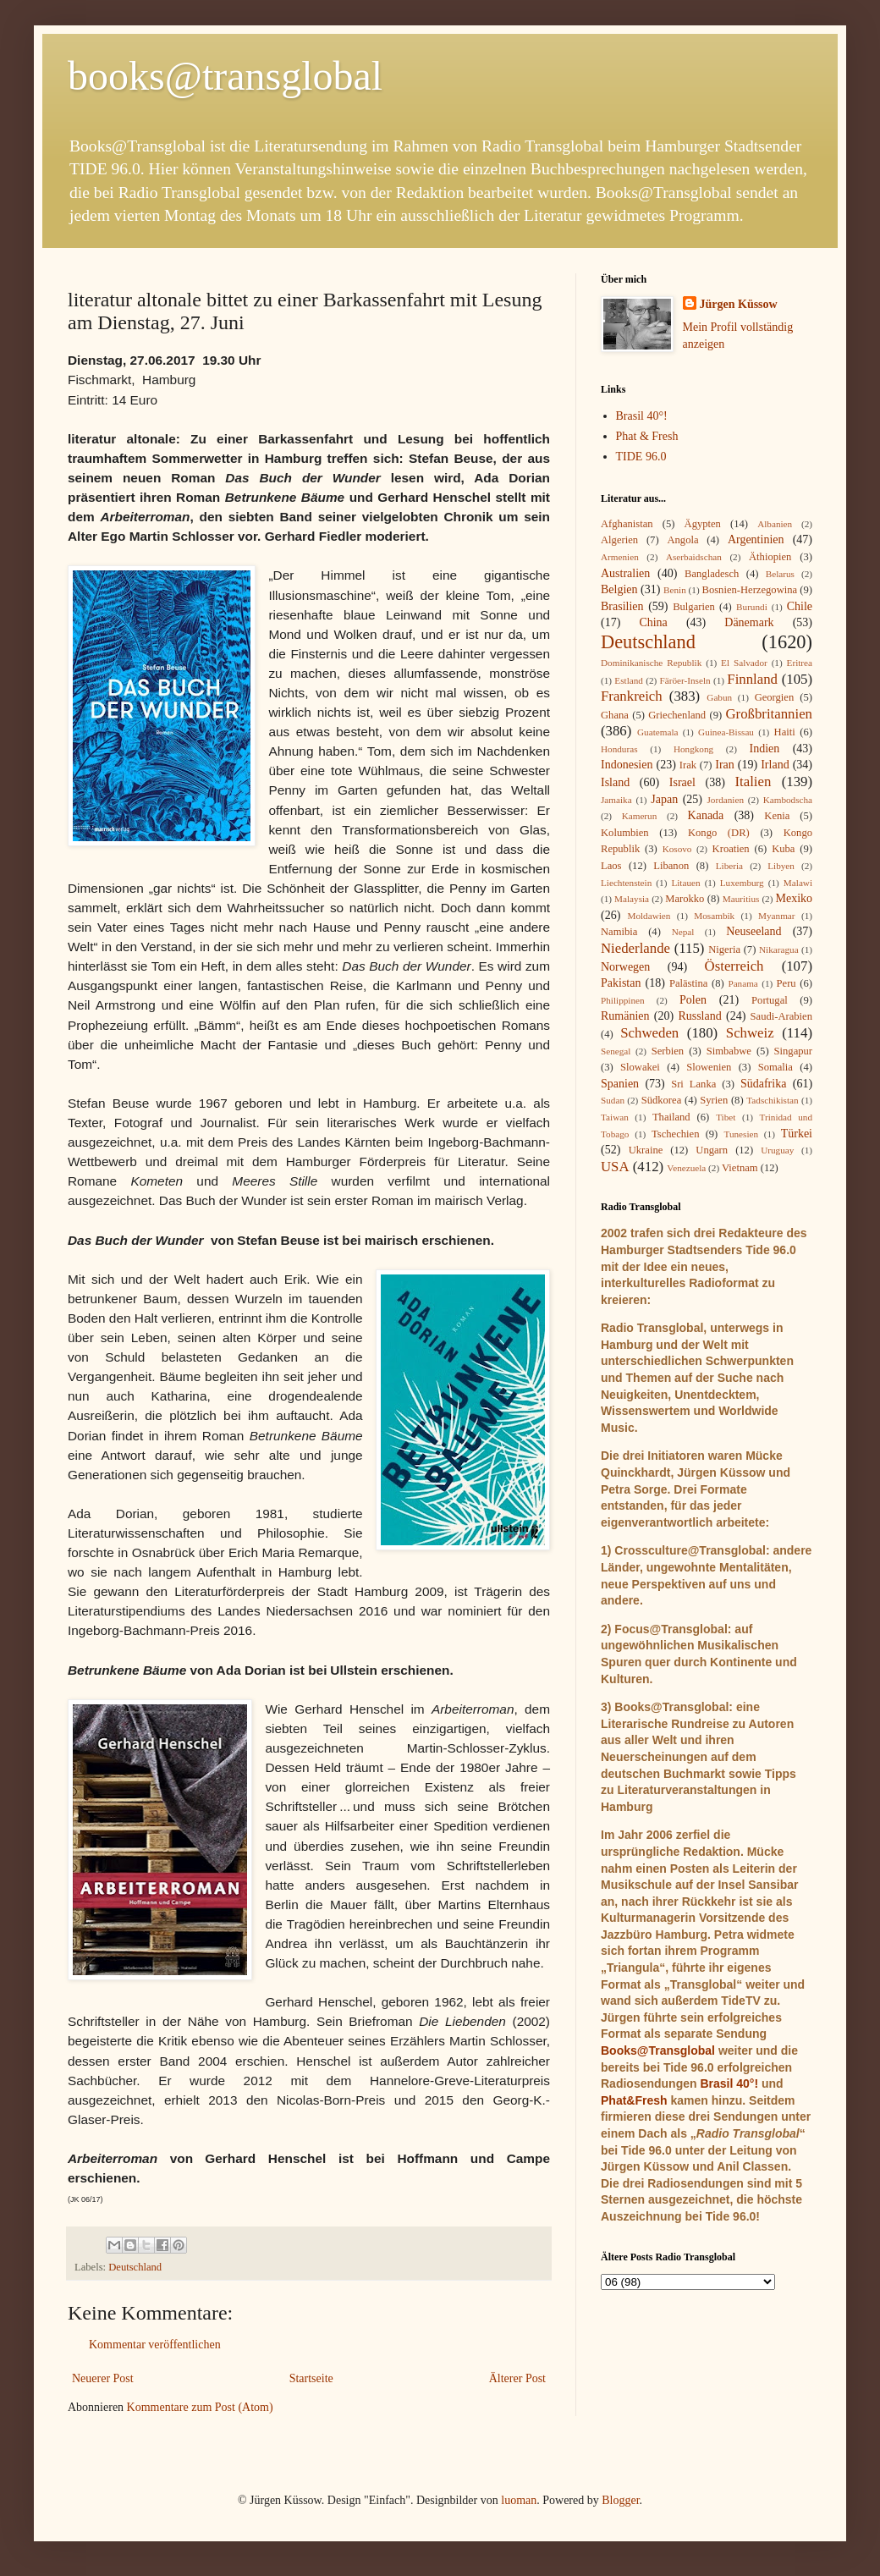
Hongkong (693, 749)
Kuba (783, 849)
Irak (687, 765)
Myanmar (776, 916)
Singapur (793, 1051)
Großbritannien (768, 714)
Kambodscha (787, 800)
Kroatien (731, 849)
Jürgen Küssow (739, 304)
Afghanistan (627, 524)
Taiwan (615, 1117)
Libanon (671, 866)
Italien (752, 781)
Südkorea (661, 1100)
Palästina (688, 983)
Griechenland (677, 715)
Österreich (734, 966)
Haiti (784, 732)
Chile (799, 606)
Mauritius (741, 899)
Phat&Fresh (634, 2100)
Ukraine (646, 1150)
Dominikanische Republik (651, 663)
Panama (742, 983)
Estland (628, 680)
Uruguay (777, 1150)
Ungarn (712, 1150)
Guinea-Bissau (726, 732)
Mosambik (714, 916)
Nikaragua (779, 949)
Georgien (775, 697)
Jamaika (616, 800)
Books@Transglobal (658, 2050)
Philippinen (623, 1000)
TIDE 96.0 (641, 456)
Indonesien (626, 764)
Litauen (685, 883)
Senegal (615, 1051)
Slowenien (708, 1067)
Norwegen (625, 966)
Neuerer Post (103, 2378)
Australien (625, 573)
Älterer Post (517, 2378)
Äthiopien (770, 557)
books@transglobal (225, 75)
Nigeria (724, 949)
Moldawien (648, 916)
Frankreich (632, 696)
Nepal (683, 932)
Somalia (775, 1067)
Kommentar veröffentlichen (155, 2344)
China (653, 622)
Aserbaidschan (694, 557)
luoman (518, 2500)
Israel (682, 782)
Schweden (649, 1033)
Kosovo (677, 849)
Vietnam (740, 1168)
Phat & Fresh (647, 436)
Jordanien (726, 800)
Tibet (725, 1117)
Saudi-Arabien (781, 1016)
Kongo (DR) (719, 833)
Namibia (619, 932)
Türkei (796, 1133)
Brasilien (622, 606)
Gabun (719, 697)
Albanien (774, 524)
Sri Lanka (693, 1084)
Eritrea (799, 663)
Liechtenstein (626, 883)
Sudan (612, 1100)
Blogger (620, 2500)
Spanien (620, 1083)
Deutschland (135, 2267)
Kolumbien (625, 833)
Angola (682, 540)
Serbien (668, 1051)
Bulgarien (694, 607)
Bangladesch (712, 574)
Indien (765, 748)
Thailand (671, 1117)
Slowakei (640, 1067)
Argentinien (756, 539)
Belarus (780, 574)
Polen (693, 1000)
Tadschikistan (772, 1100)
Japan (664, 799)
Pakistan (621, 983)
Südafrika (763, 1083)
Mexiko (793, 898)
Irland (775, 764)
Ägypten (703, 524)
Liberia (729, 866)
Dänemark (748, 622)
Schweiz (750, 1033)
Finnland (752, 679)
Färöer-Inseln (685, 680)
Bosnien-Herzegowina (750, 590)
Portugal (769, 1000)
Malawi (798, 883)
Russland (699, 1016)
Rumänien (625, 1016)
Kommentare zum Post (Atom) (200, 2407)
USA (615, 1167)
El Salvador (744, 663)
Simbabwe (729, 1051)
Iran (724, 764)
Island (615, 782)
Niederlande (635, 948)
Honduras (619, 749)
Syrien (714, 1100)
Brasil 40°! (642, 416)
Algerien (619, 540)
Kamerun (639, 816)
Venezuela (686, 1168)
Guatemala (657, 732)
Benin (674, 590)
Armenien (620, 557)
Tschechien (675, 1134)
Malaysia (631, 899)
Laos (611, 866)
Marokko (684, 899)
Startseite (311, 2378)
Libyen (781, 866)
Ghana (615, 715)
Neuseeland (753, 931)
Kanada (706, 815)
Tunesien (740, 1134)
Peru (786, 983)
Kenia (776, 816)
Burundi (751, 607)
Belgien (619, 589)
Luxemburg (742, 883)
